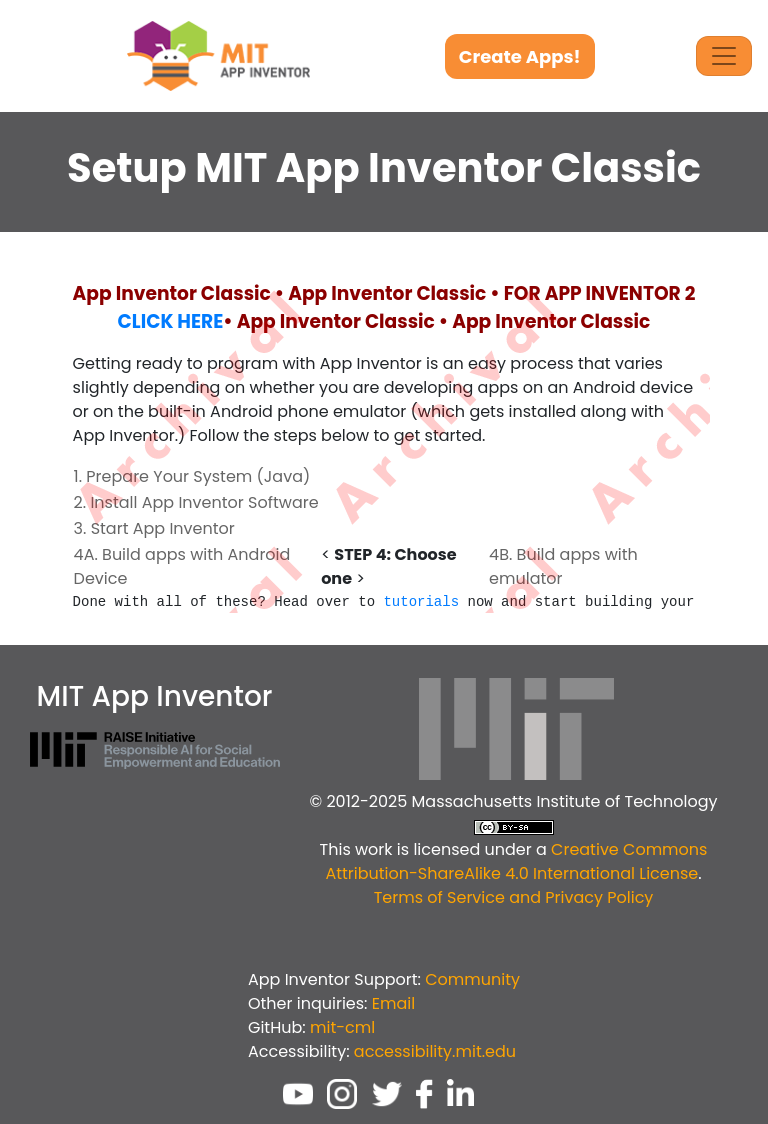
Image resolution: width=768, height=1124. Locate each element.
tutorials (421, 602)
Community (472, 979)
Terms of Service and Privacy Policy (514, 897)
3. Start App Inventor (154, 528)
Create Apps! (520, 56)
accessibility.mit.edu (435, 1051)
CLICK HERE (171, 321)
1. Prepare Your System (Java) (192, 476)
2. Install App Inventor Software (196, 502)
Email (393, 1003)
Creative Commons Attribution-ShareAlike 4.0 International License (516, 861)
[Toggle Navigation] (724, 56)
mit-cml (342, 1027)
